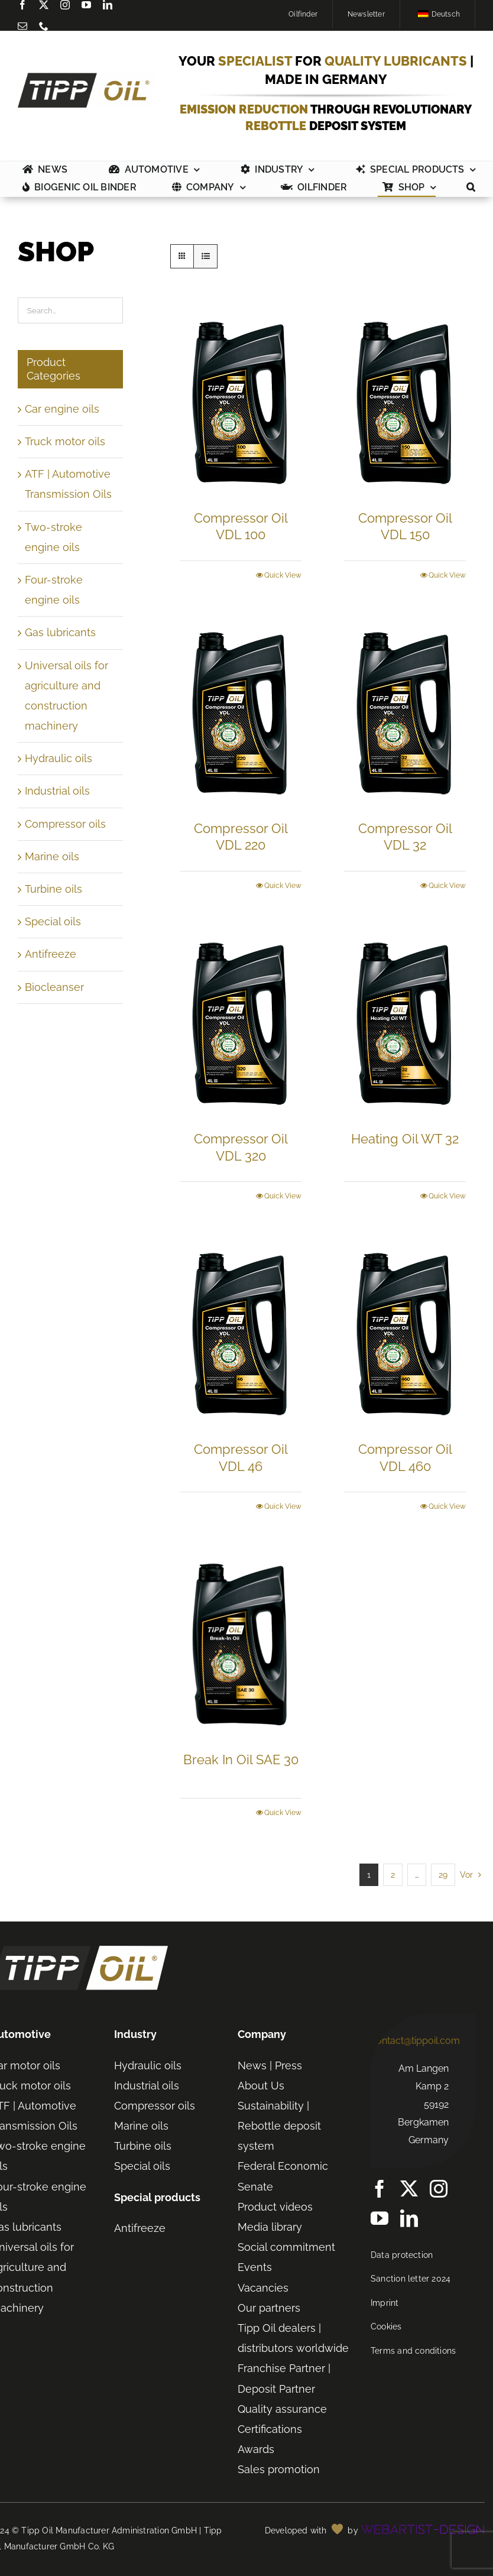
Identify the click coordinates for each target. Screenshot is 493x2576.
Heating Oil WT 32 (405, 1138)
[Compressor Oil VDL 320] (240, 1022)
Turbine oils (53, 889)
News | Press (270, 2065)
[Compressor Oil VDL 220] (240, 711)
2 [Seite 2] (393, 1875)
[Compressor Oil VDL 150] (405, 401)
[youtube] (86, 4)
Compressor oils (65, 824)
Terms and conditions (413, 2350)
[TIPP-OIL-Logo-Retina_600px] (88, 78)
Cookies (386, 2326)
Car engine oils (62, 409)
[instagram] (65, 4)
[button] (470, 188)
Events (255, 2267)
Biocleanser (54, 987)
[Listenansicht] (205, 256)
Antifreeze (50, 954)
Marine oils (52, 856)
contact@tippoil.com (415, 2040)
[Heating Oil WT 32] (405, 1022)
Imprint (384, 2303)
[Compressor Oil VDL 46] (240, 1332)
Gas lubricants (60, 632)
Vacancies (263, 2288)
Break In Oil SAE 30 (241, 1759)
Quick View (282, 575)
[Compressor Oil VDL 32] (405, 711)
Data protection (402, 2255)
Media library (270, 2227)
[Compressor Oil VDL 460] (405, 1332)
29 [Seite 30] (443, 1875)
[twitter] (43, 4)
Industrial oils (57, 791)
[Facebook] (22, 4)
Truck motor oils (65, 441)
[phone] (43, 26)
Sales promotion (279, 2469)
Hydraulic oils (58, 758)
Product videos (275, 2207)
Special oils (53, 921)
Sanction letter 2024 (410, 2278)
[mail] (22, 26)
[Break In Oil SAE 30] (240, 1642)
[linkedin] (107, 4)
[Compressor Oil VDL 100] (240, 401)
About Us (261, 2085)
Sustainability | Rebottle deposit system (279, 2125)
